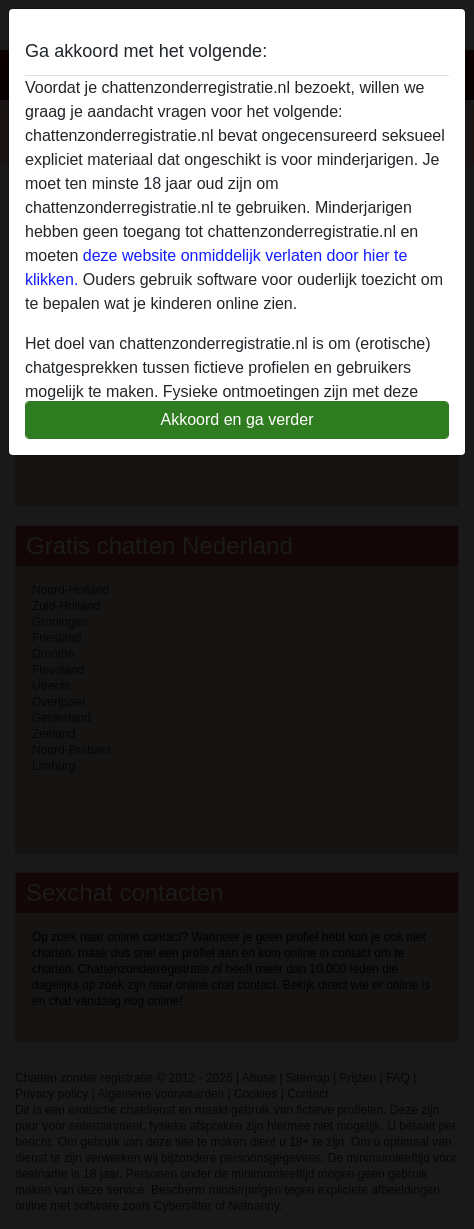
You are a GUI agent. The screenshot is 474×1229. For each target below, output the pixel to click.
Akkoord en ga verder (237, 419)
